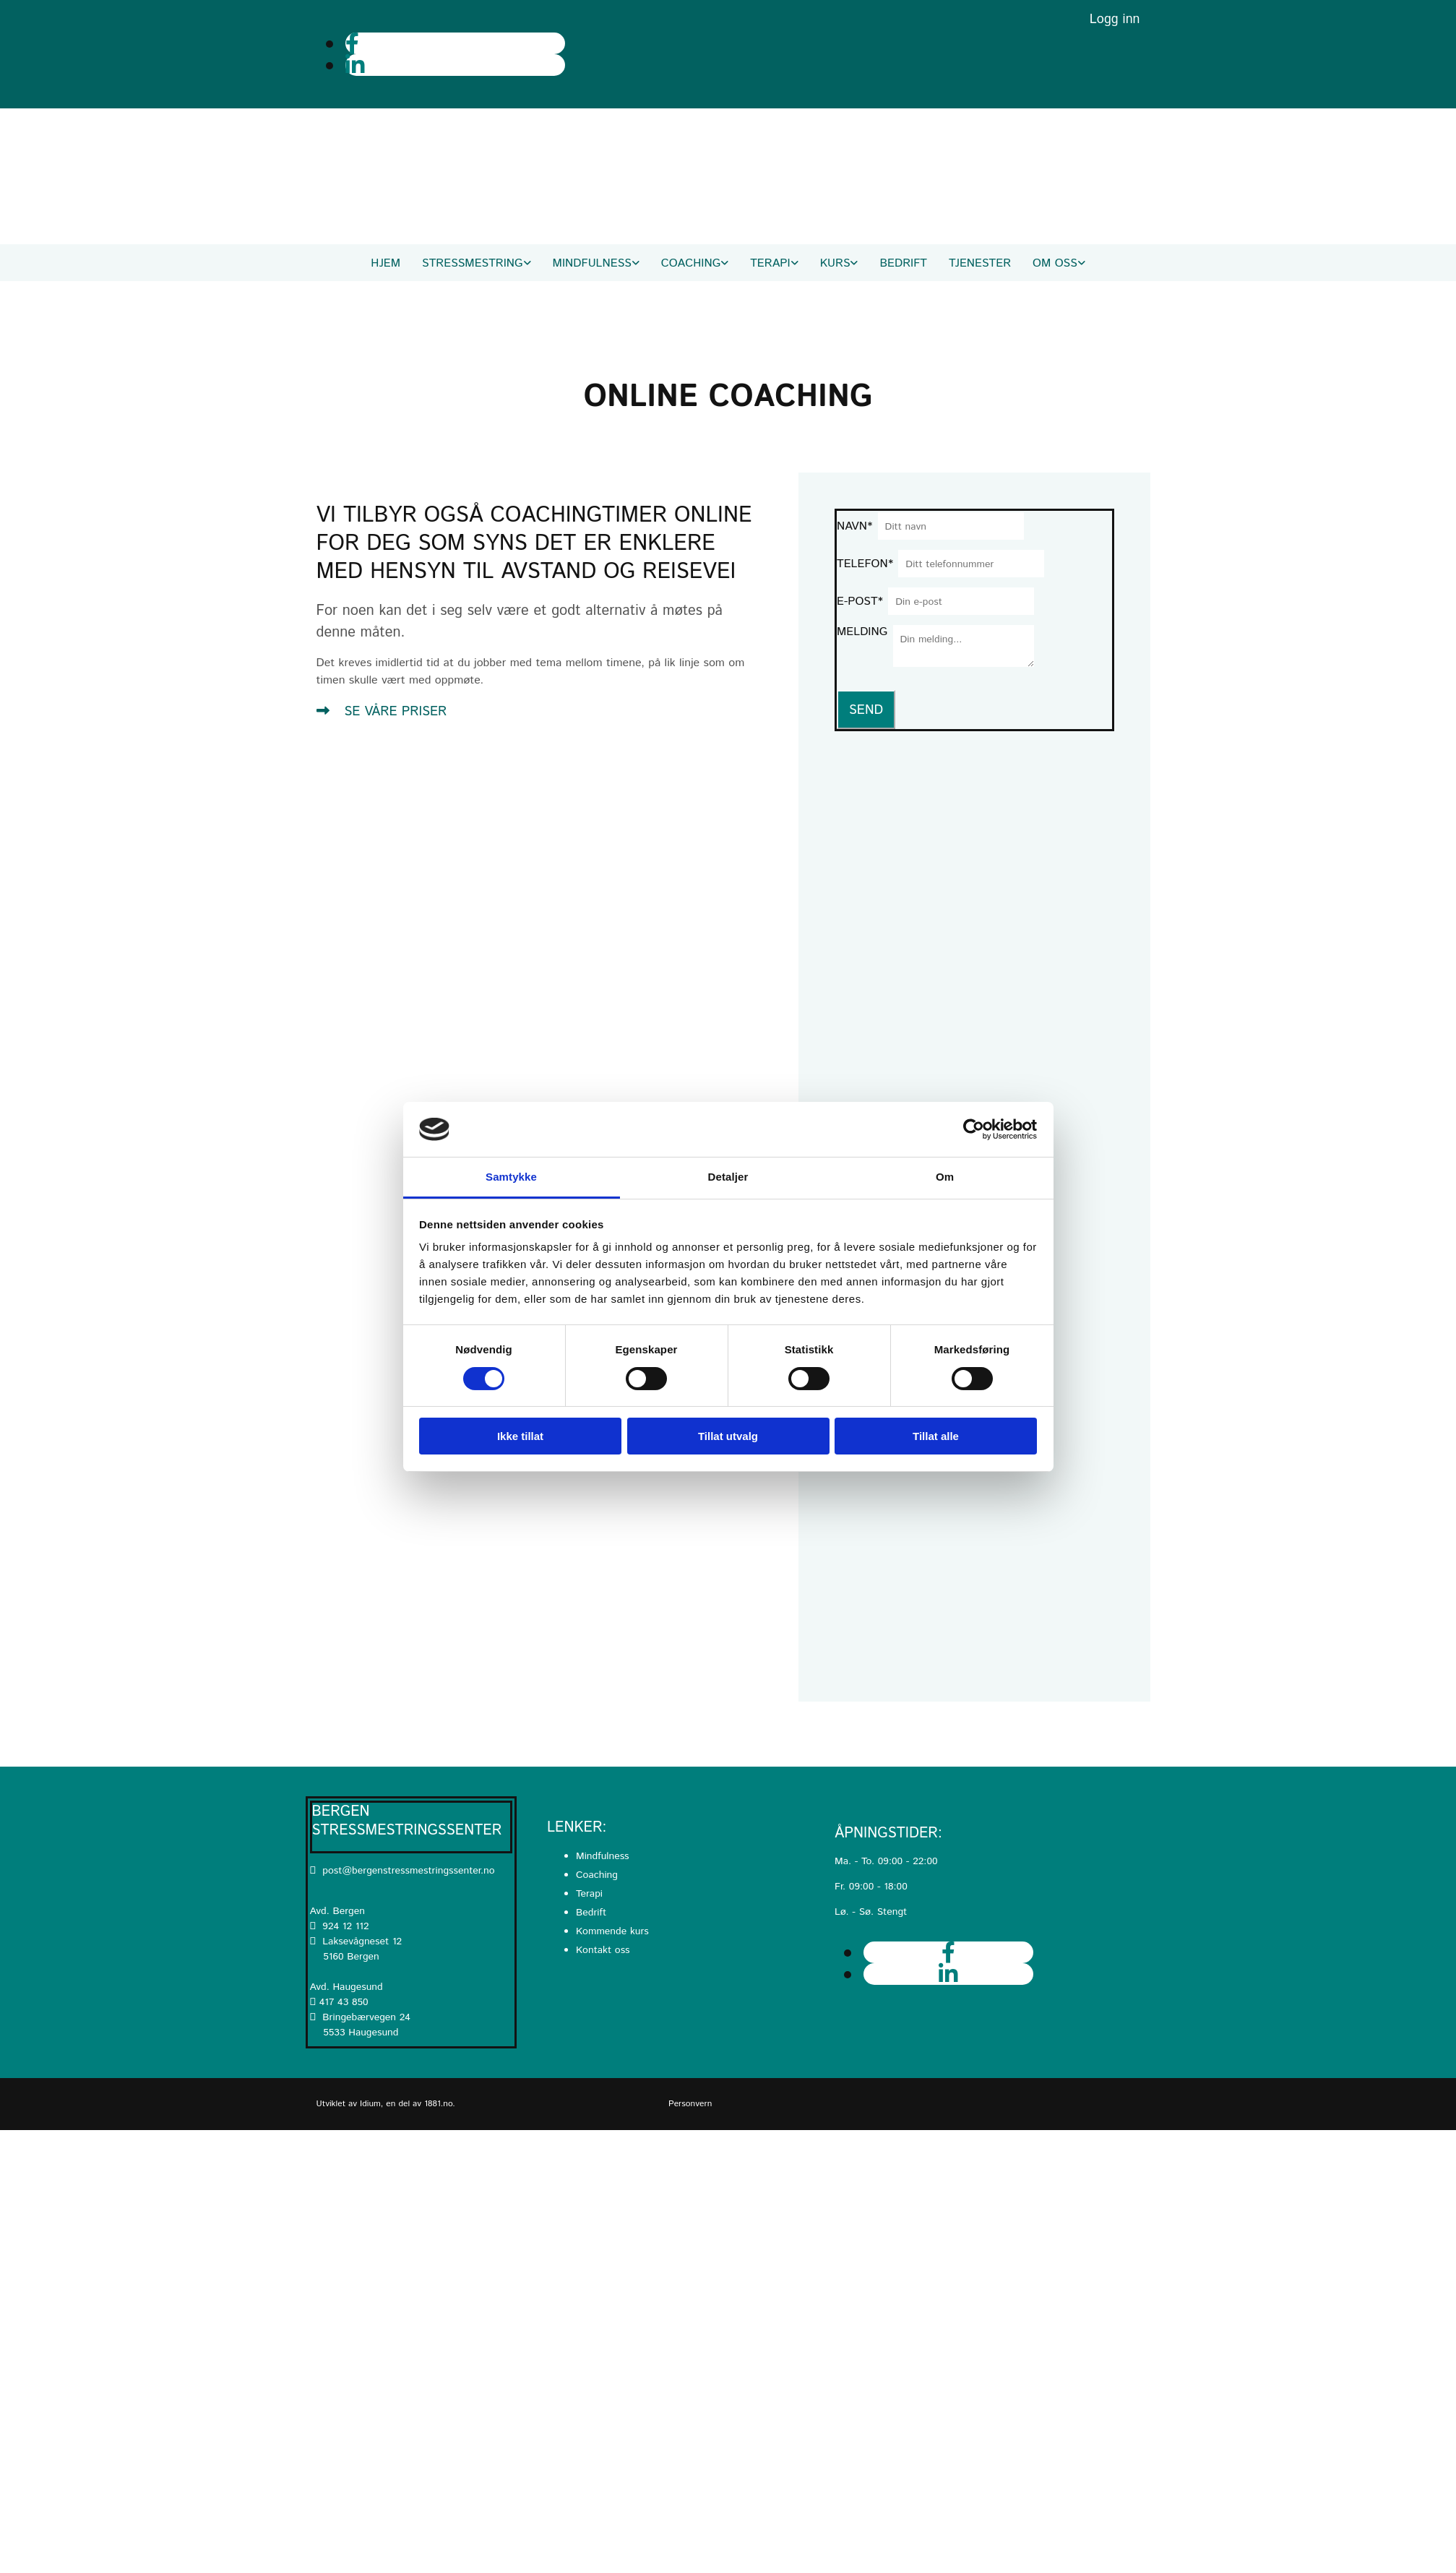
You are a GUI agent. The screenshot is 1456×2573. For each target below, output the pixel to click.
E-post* (860, 601)
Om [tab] (945, 1177)
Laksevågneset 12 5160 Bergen (356, 1949)
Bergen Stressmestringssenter (407, 1821)
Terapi (770, 263)
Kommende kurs (612, 1931)
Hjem (385, 263)
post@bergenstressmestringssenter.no (402, 1870)
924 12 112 (345, 1926)
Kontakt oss (603, 1950)
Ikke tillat (520, 1436)
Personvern (690, 2104)
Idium (370, 2104)
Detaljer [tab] (728, 1177)
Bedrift (903, 263)
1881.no (438, 2104)
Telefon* (865, 564)
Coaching (690, 263)
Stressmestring (472, 263)
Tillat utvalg (728, 1436)
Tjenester (980, 263)
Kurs (835, 263)
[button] (381, 711)
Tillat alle (936, 1436)
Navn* (854, 526)
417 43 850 (344, 2002)
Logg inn (1115, 19)
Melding (862, 632)
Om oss (1055, 263)
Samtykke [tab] (511, 1177)
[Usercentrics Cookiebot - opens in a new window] (973, 1129)
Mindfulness (592, 263)
